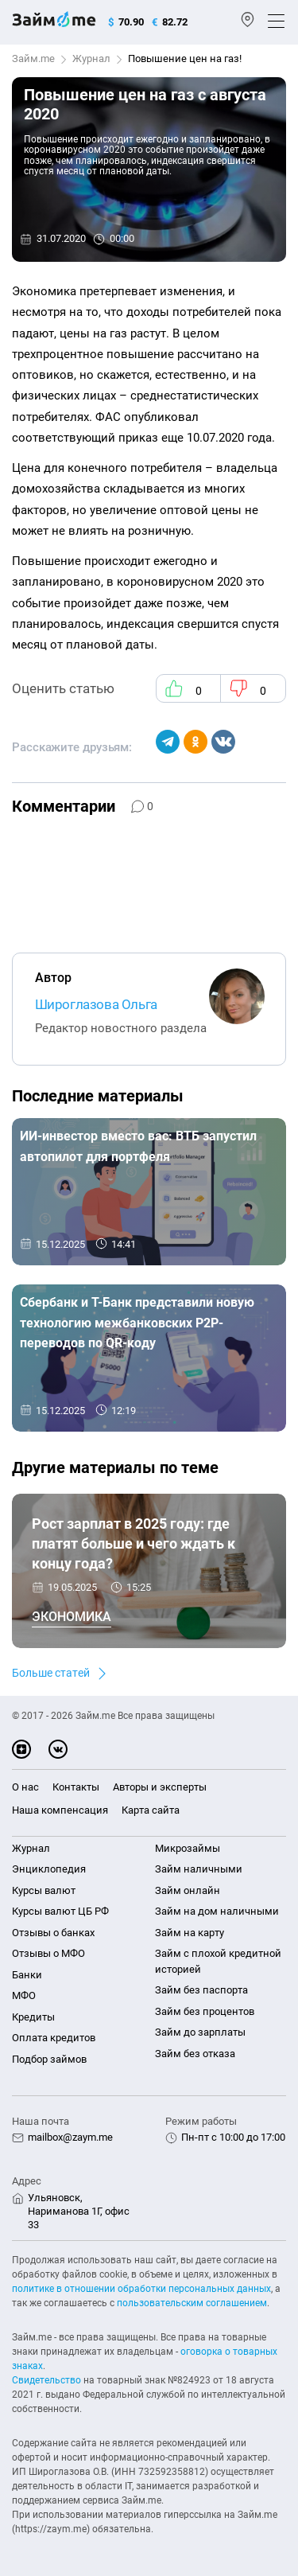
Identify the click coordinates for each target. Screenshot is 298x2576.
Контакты (75, 1787)
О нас (25, 1787)
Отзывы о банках (53, 1933)
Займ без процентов (204, 2011)
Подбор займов (49, 2059)
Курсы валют (43, 1890)
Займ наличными (198, 1869)
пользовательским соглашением (192, 2303)
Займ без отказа (195, 2054)
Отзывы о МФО (48, 1953)
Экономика (71, 1617)
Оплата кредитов (53, 2038)
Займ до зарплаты (200, 2032)
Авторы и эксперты (160, 1787)
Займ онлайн (187, 1890)
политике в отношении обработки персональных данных (141, 2288)
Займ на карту (189, 1933)
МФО (24, 1995)
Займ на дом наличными (217, 1911)
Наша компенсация (60, 1810)
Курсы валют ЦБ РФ (60, 1911)
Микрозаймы (187, 1848)
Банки (27, 1975)
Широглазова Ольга (96, 1004)
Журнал (91, 58)
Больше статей (51, 1672)
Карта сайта (151, 1810)
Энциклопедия (49, 1869)
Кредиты (33, 2017)
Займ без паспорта (201, 1990)
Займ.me (33, 58)
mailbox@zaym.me (70, 2137)
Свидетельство (46, 2380)
